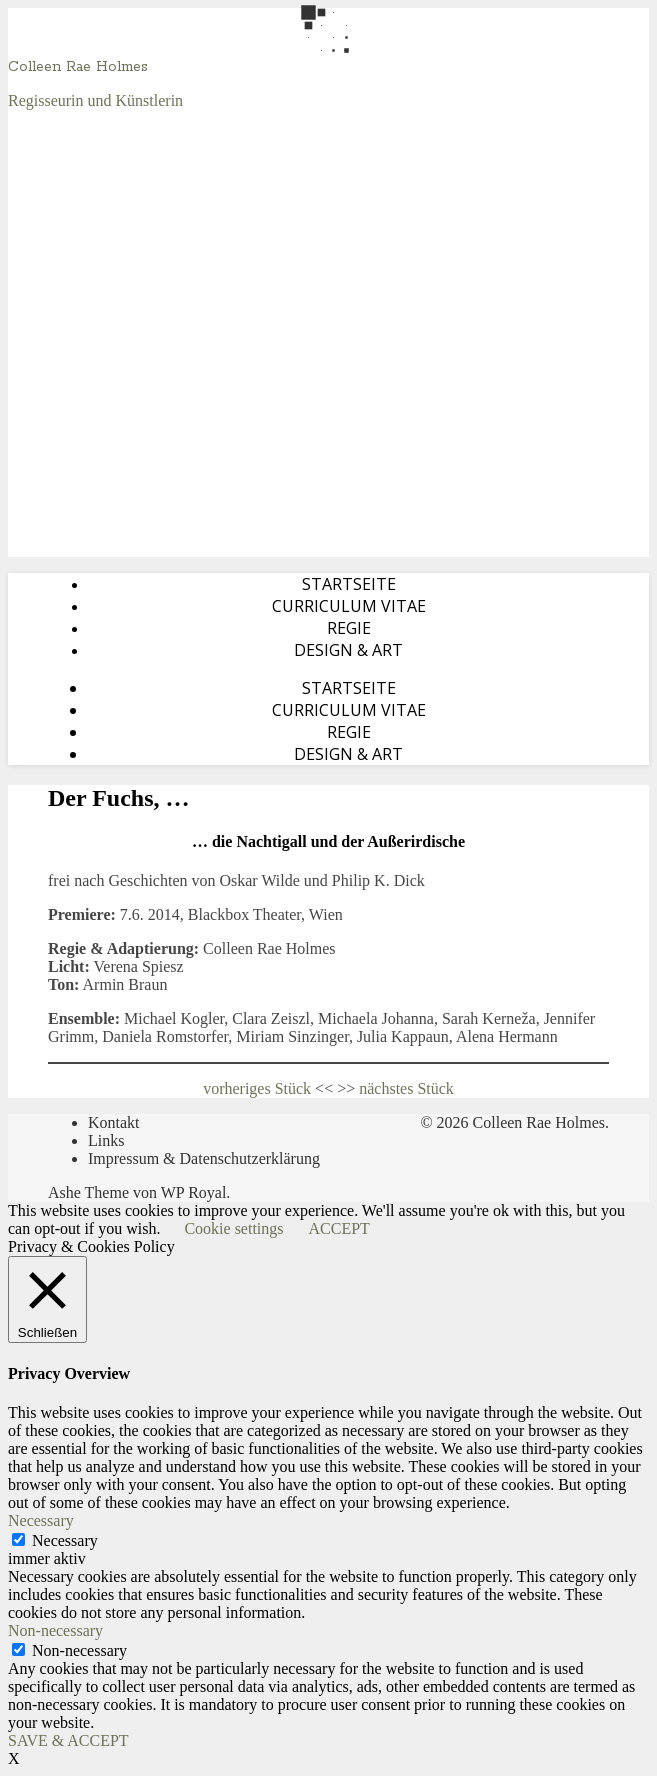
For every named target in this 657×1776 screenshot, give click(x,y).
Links (106, 1140)
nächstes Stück (406, 1088)
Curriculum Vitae (349, 606)
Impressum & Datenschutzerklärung (204, 1158)
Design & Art (348, 650)
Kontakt (114, 1122)
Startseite (349, 584)
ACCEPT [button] (339, 1228)
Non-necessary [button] (55, 1630)
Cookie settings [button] (233, 1228)
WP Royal (194, 1192)
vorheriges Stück (257, 1088)
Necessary (65, 1540)
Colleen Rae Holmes (78, 67)
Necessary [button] (41, 1520)
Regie (349, 628)
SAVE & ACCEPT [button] (68, 1740)
